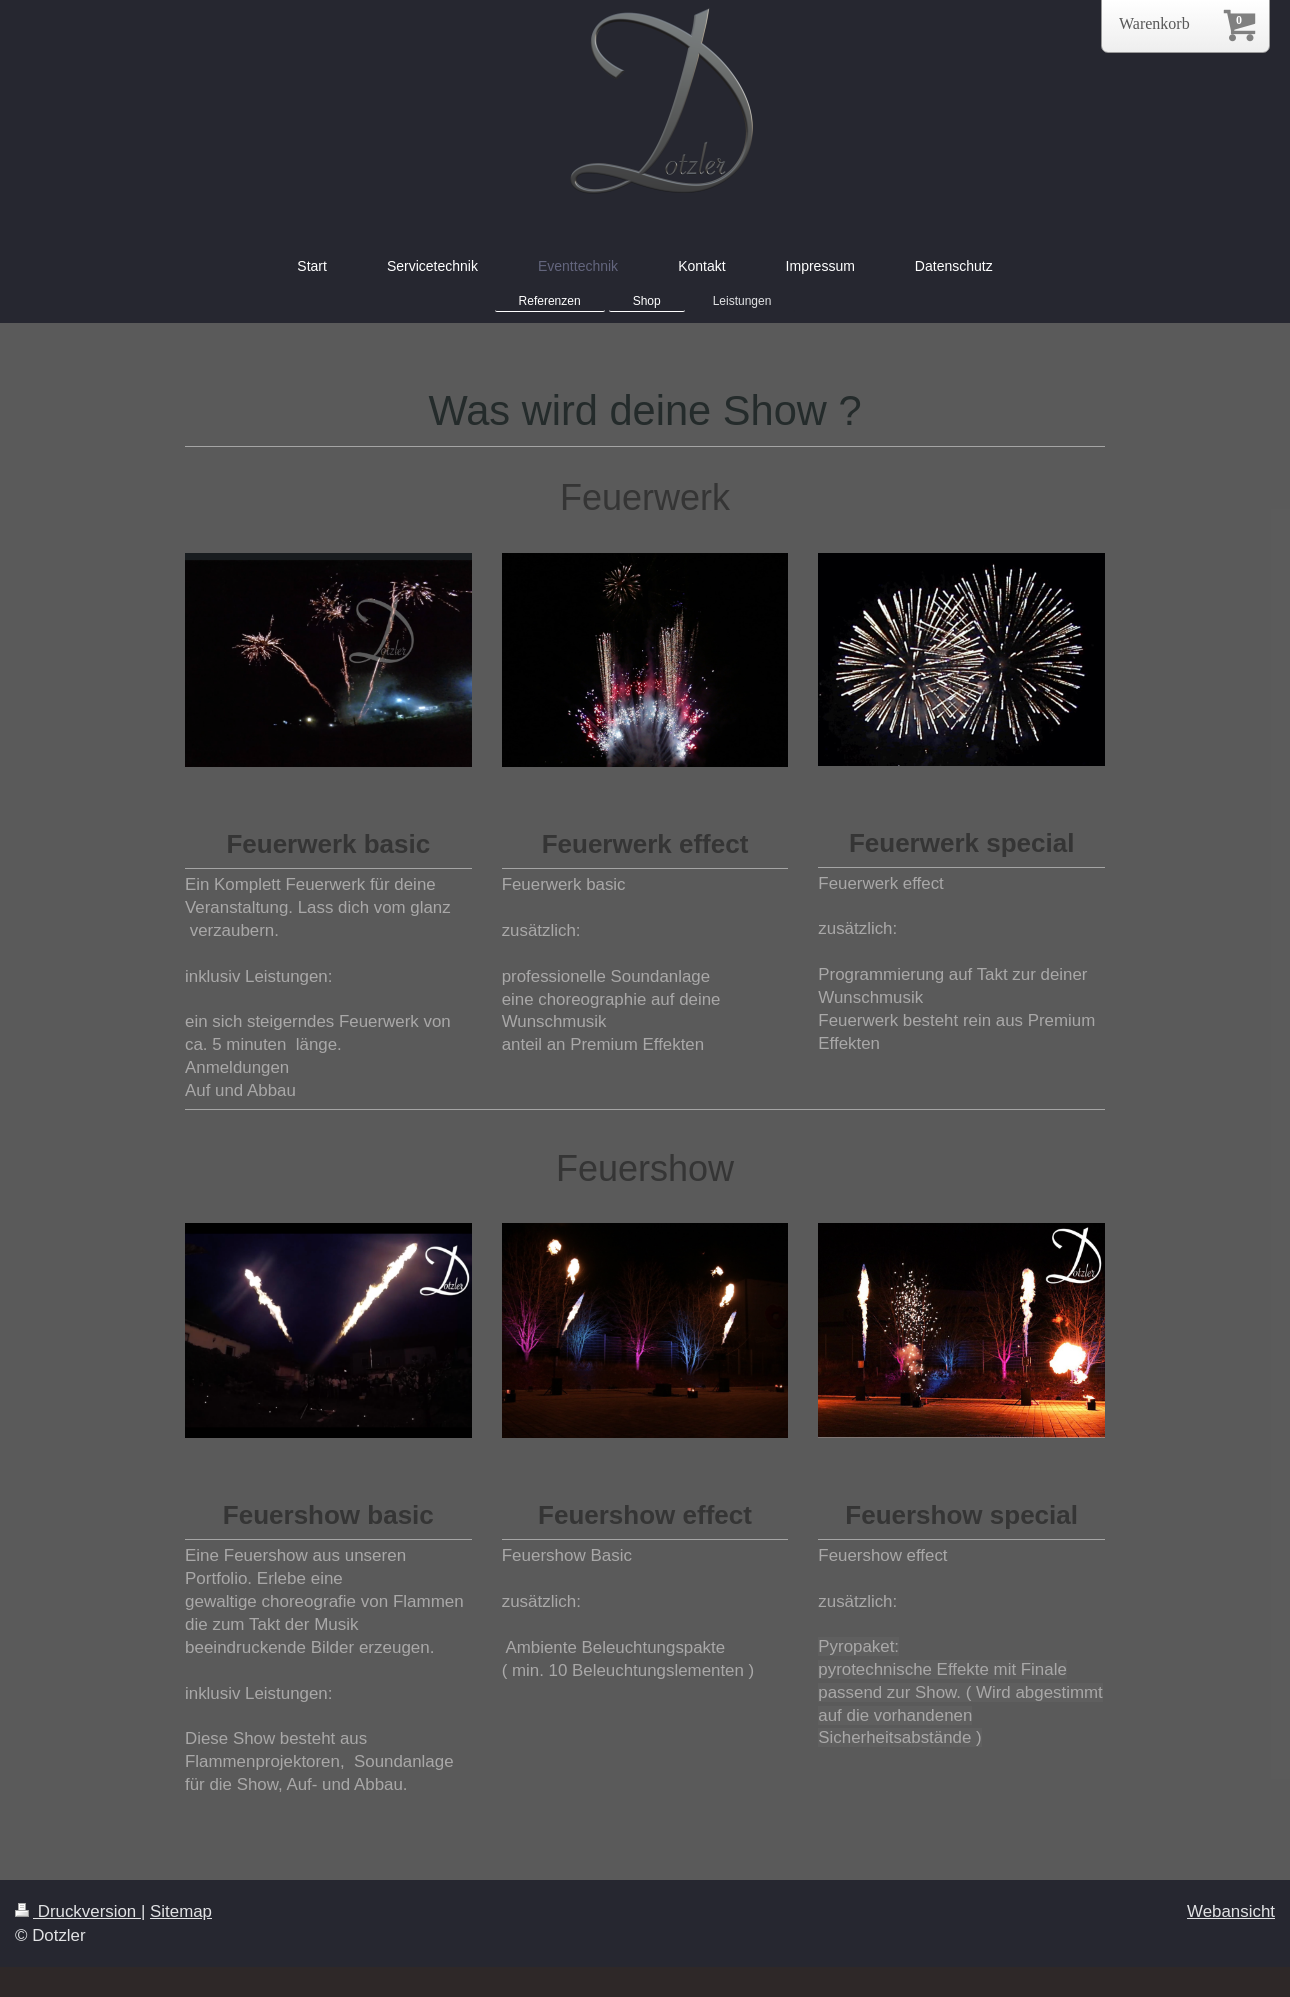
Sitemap (181, 1911)
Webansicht (1231, 1911)
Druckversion (78, 1911)
